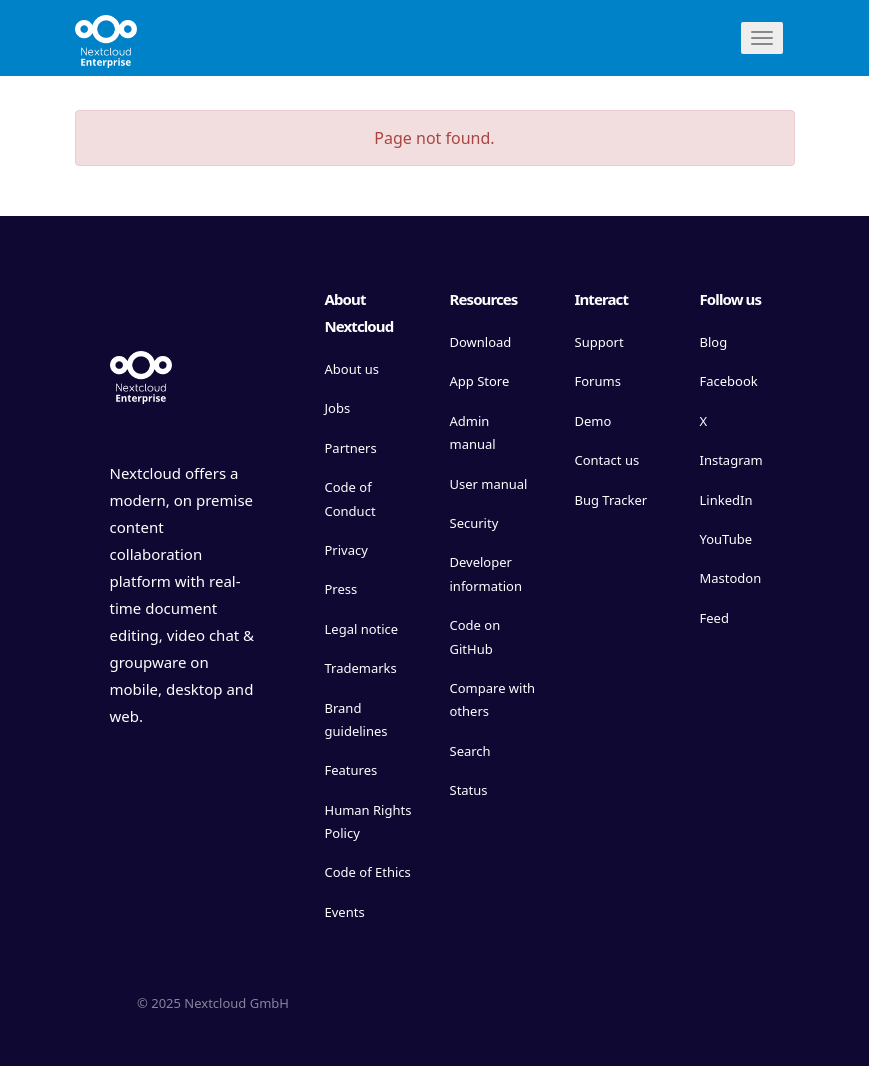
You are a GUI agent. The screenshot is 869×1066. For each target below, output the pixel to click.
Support (599, 342)
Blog (714, 342)
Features (351, 770)
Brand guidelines (356, 719)
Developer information (486, 573)
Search (470, 751)
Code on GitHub (475, 636)
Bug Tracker (611, 500)
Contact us (607, 460)
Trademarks (361, 668)
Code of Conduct (350, 498)
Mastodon (731, 578)
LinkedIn (726, 500)
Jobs (338, 408)
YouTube (726, 539)
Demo (593, 421)
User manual (489, 484)
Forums (598, 381)
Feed (714, 618)
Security (474, 523)
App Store (480, 381)
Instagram (731, 460)
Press (341, 589)
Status (469, 790)
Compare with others (493, 699)
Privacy (346, 550)
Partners (351, 448)
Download (481, 342)
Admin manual (473, 432)
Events (345, 912)
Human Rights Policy (368, 821)
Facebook (729, 381)
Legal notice (362, 629)
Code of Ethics (368, 872)
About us (352, 369)
